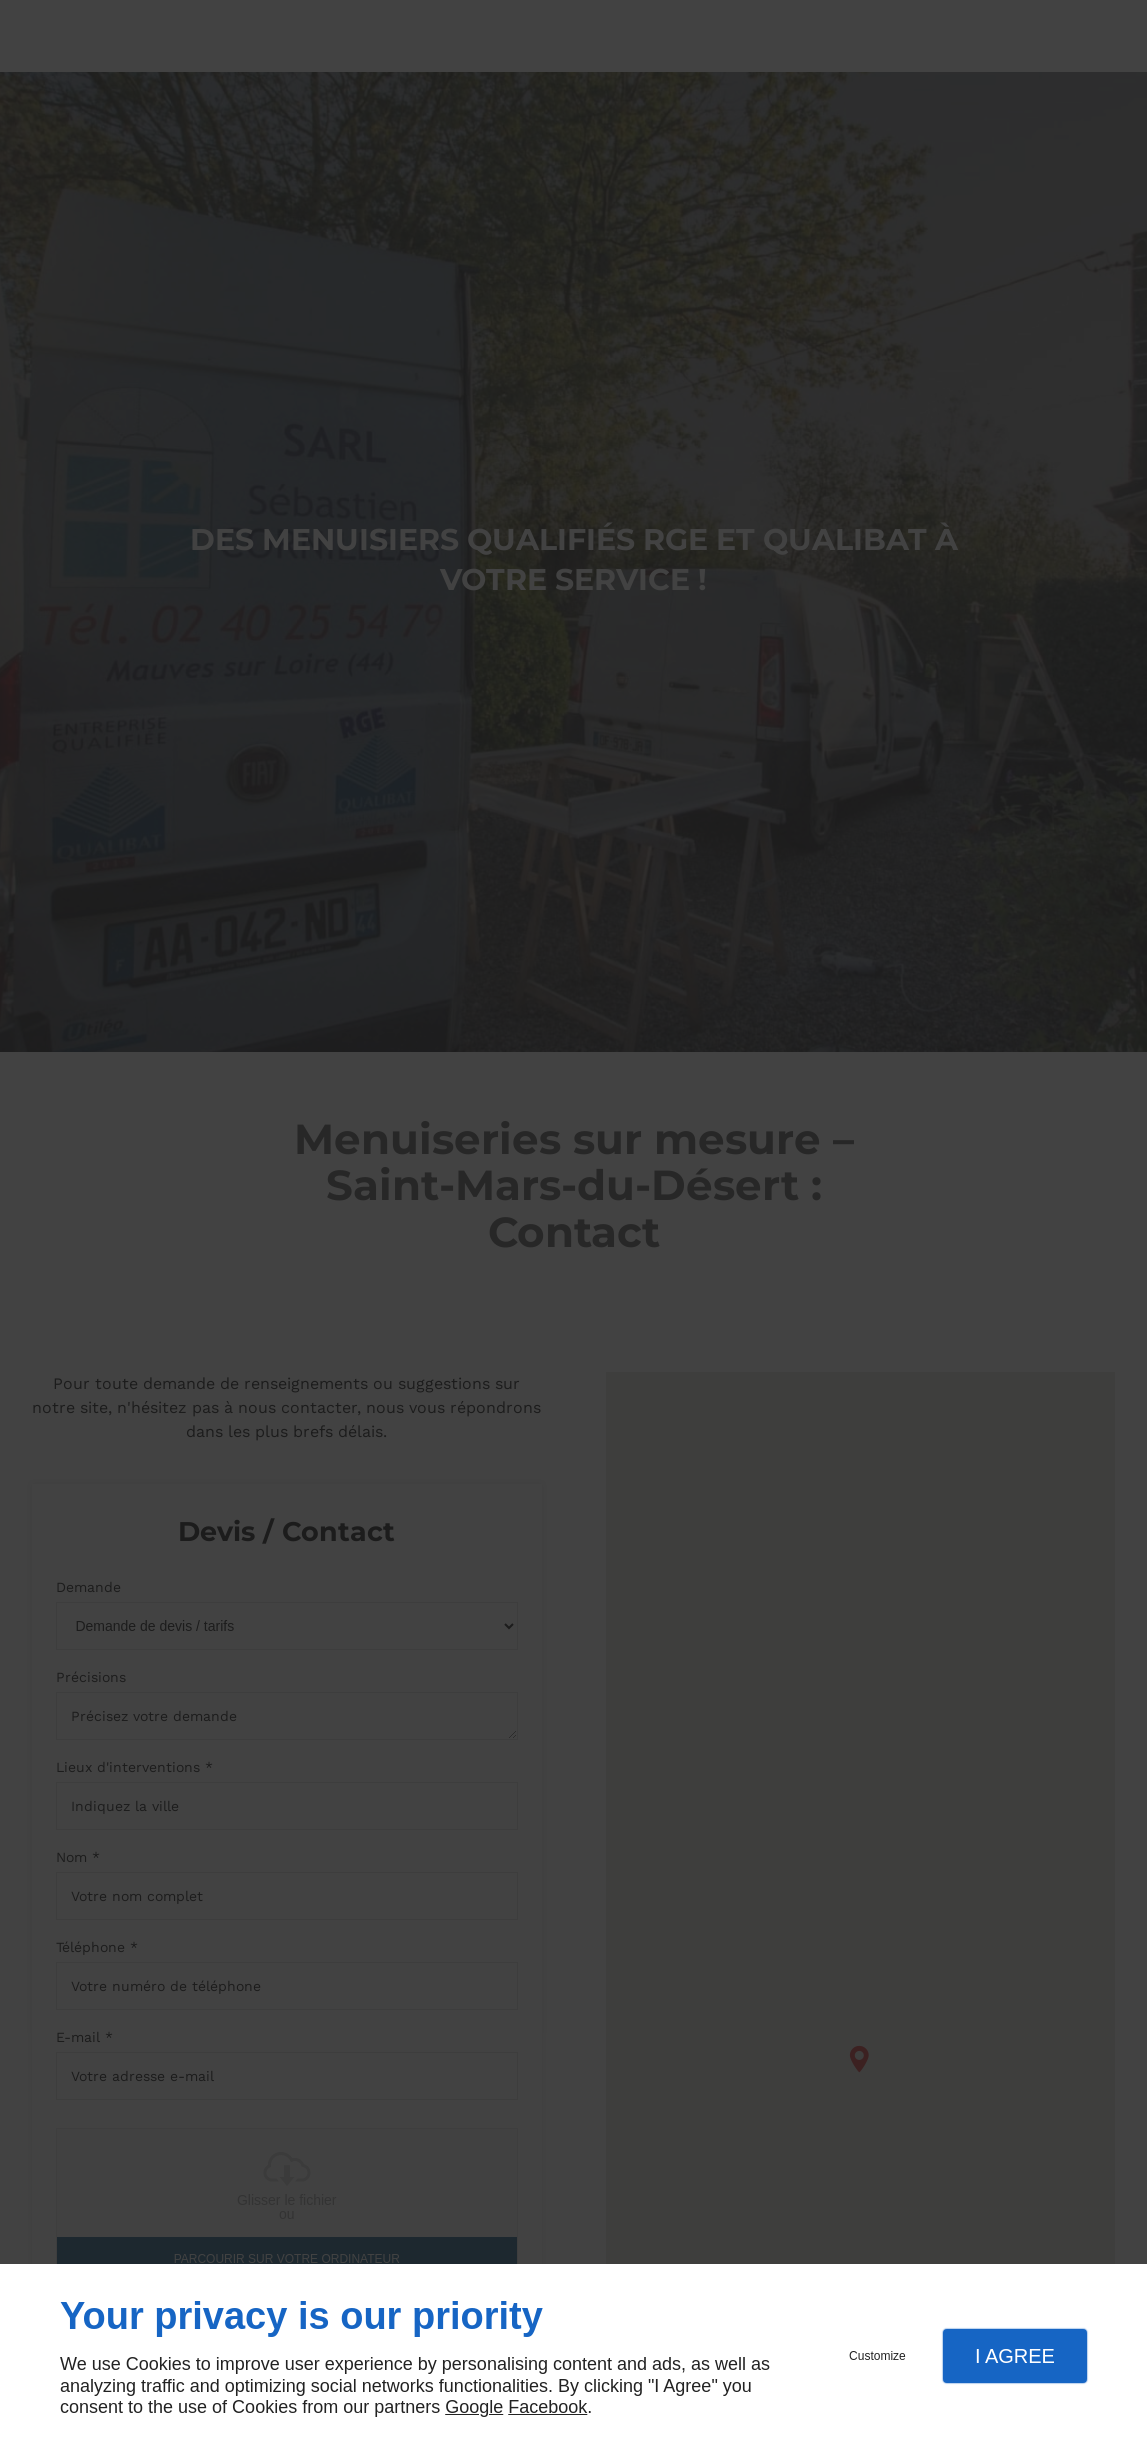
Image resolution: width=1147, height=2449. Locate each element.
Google (474, 2407)
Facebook (547, 2407)
